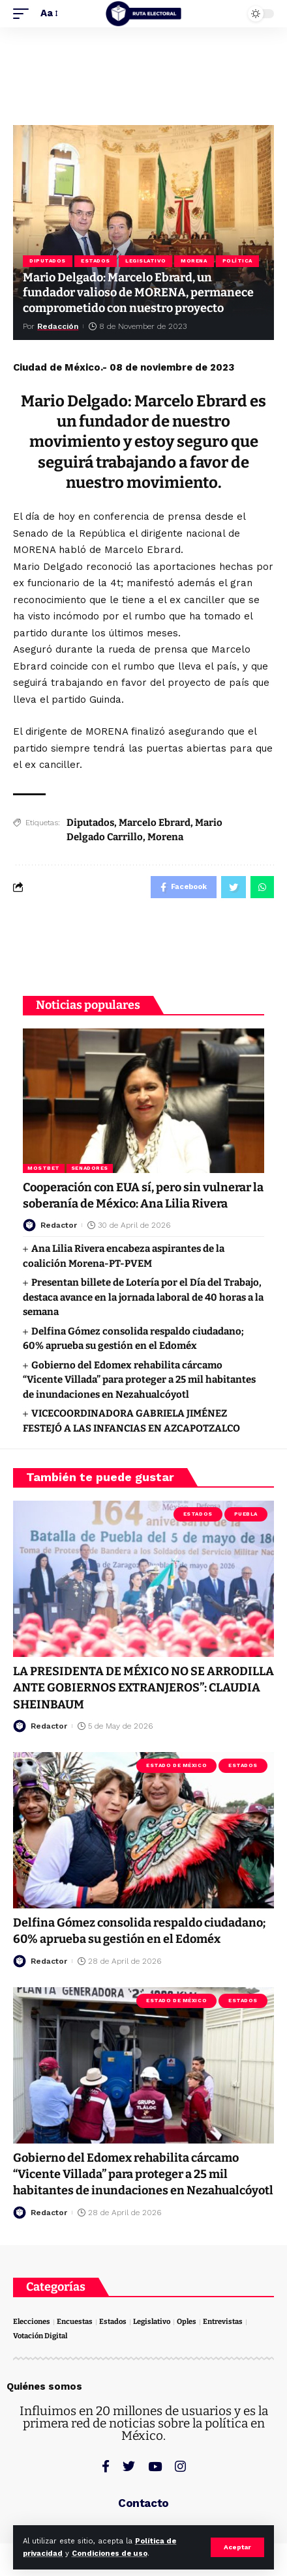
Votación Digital (40, 2336)
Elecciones (31, 2321)
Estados (95, 261)
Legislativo (145, 261)
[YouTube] (155, 2466)
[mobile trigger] (24, 13)
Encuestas (75, 2321)
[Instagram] (180, 2466)
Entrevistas (223, 2321)
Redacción (57, 326)
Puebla (246, 1514)
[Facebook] (105, 2466)
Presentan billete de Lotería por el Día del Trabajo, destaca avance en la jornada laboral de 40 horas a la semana (143, 1297)
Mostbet (43, 1168)
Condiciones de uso (109, 2553)
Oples (186, 2321)
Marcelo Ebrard (154, 822)
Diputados (47, 261)
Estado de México (176, 1765)
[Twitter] (129, 2466)
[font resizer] (48, 13)
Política (237, 261)
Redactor (58, 1225)
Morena (194, 261)
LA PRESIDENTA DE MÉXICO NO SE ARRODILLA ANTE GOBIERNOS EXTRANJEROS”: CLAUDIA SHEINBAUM (143, 1687)
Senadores (89, 1168)
